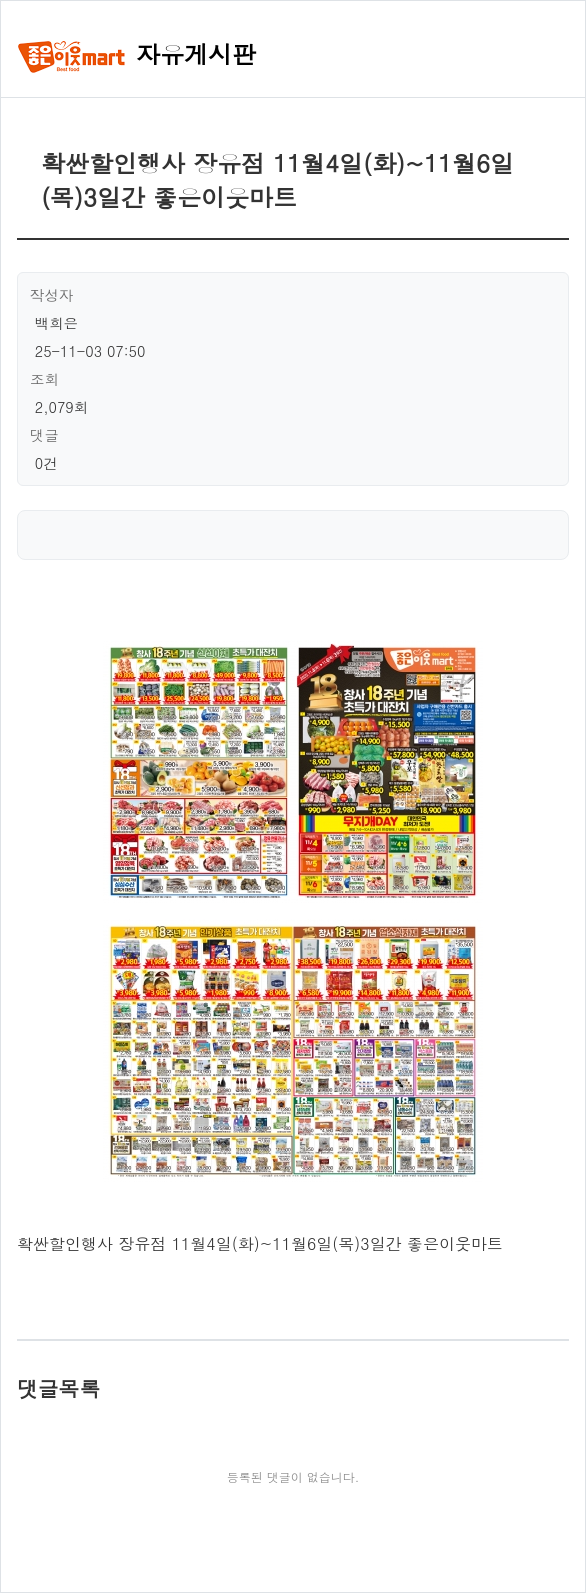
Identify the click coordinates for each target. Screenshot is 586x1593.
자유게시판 (136, 54)
